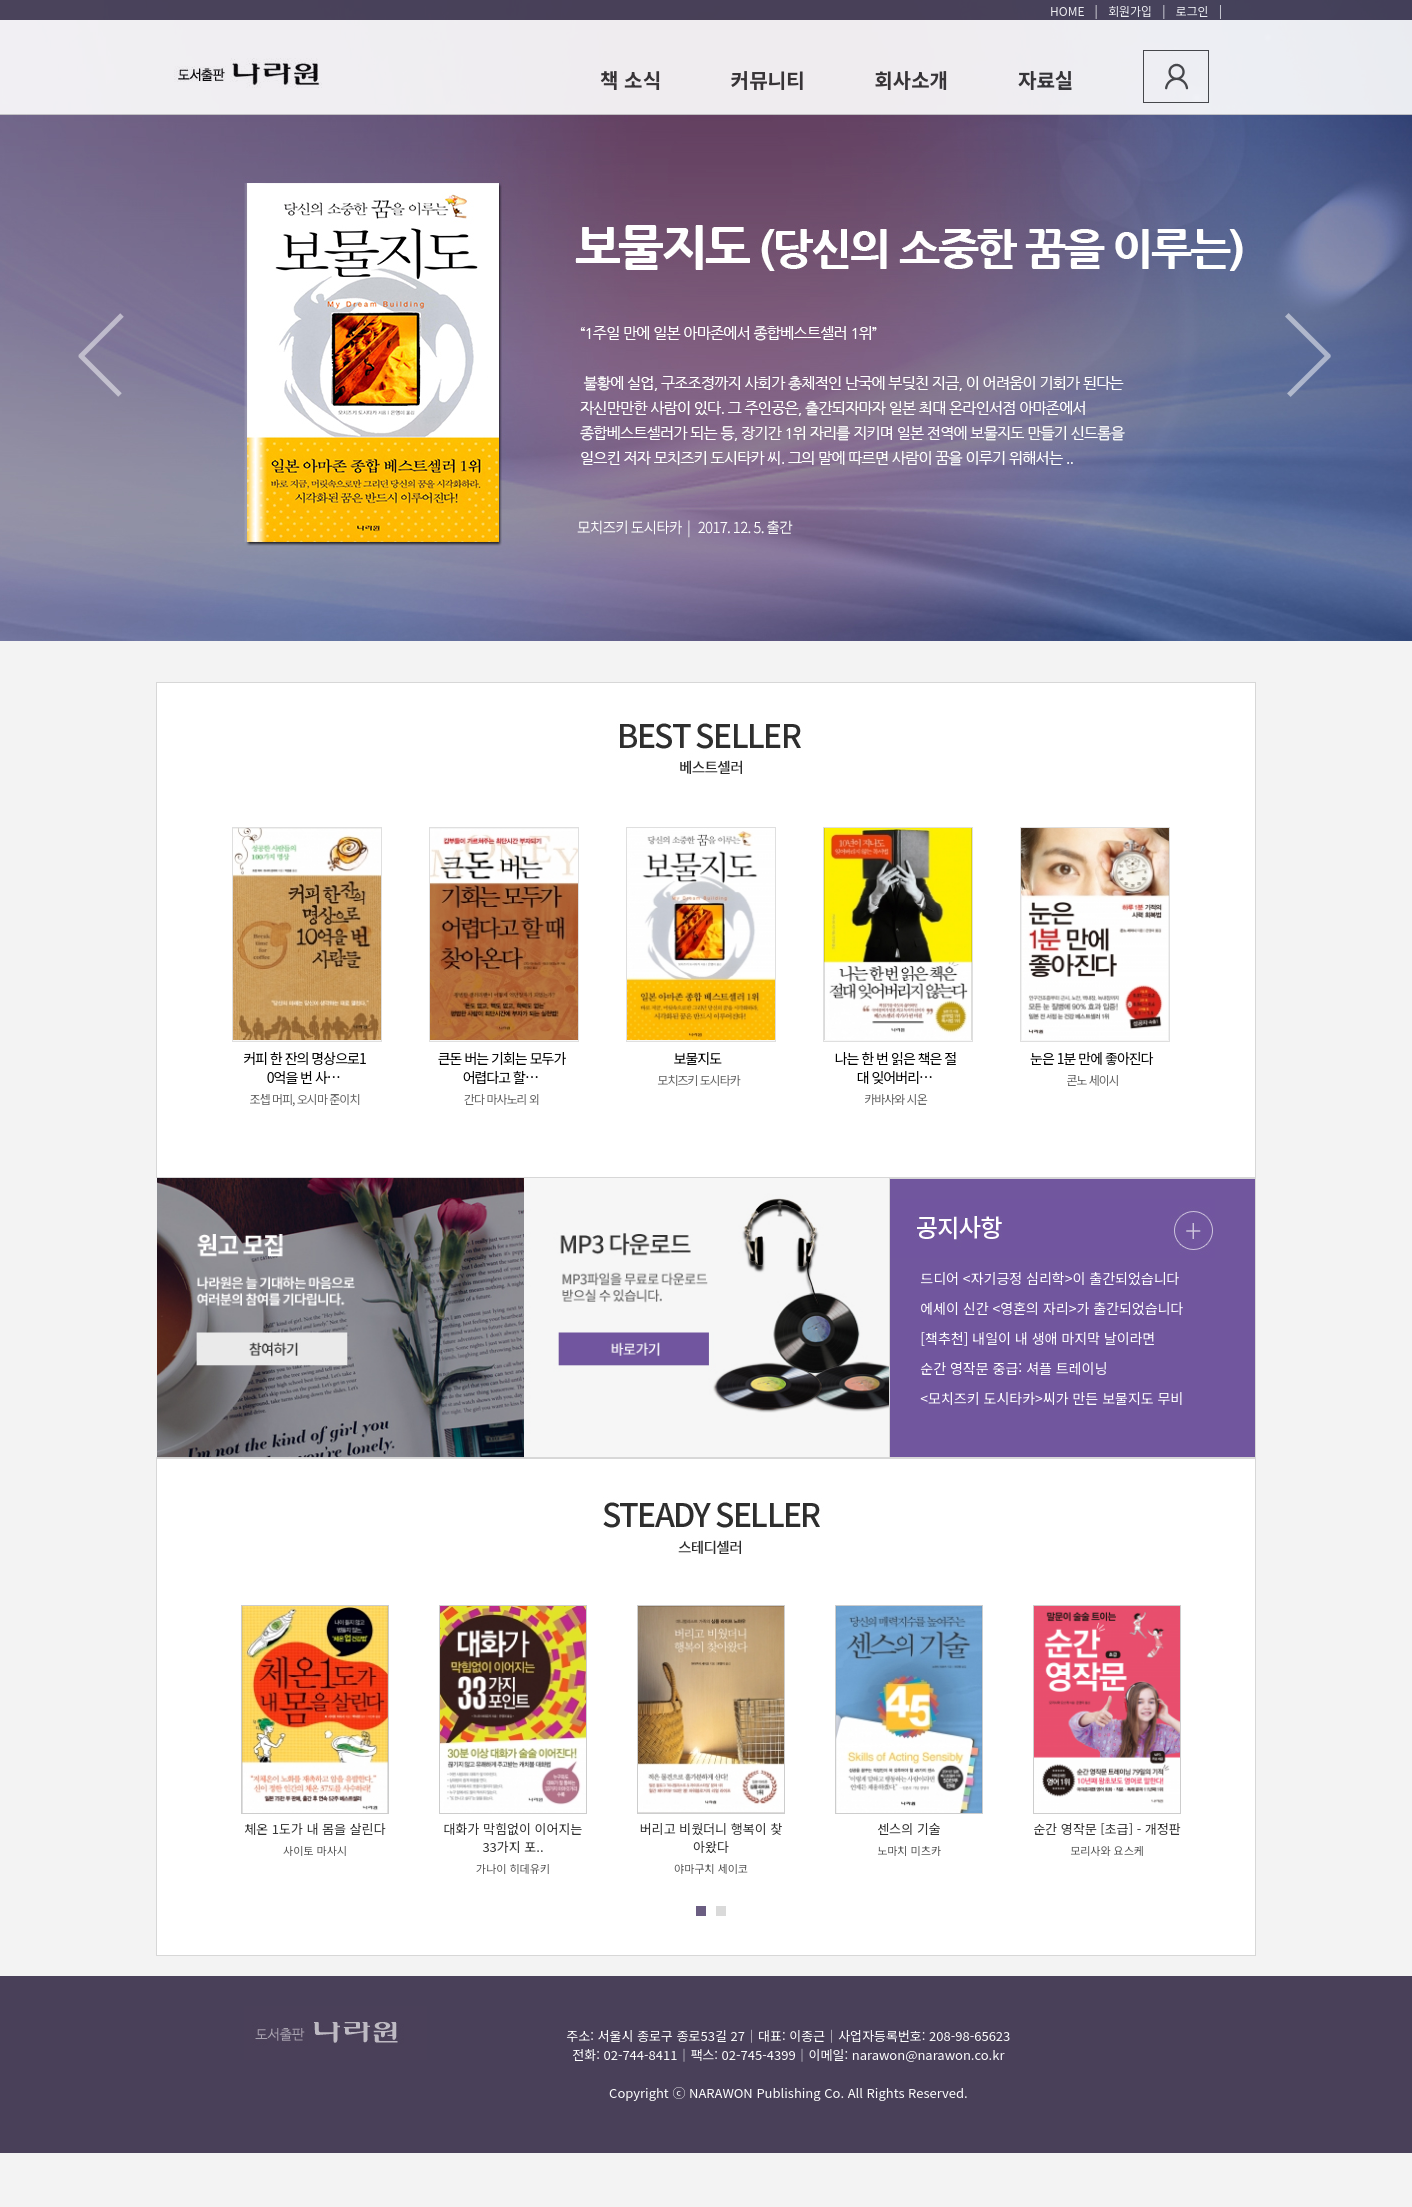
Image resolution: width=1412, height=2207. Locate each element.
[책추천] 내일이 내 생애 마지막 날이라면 (1037, 1338)
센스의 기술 (908, 1828)
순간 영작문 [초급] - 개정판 (1106, 1828)
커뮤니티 (768, 79)
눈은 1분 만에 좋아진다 (1091, 1058)
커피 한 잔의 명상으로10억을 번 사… (304, 1067)
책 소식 (630, 79)
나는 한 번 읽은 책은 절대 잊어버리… (896, 1067)
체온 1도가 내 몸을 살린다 (314, 1828)
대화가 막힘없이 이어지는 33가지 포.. (513, 1837)
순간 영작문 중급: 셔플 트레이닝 (1013, 1368)
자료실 (1045, 79)
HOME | (1074, 10)
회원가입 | (1133, 10)
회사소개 (911, 79)
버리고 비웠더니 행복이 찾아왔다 (711, 1837)
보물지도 (698, 1058)
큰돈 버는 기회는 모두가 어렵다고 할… (502, 1067)
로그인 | (1195, 10)
